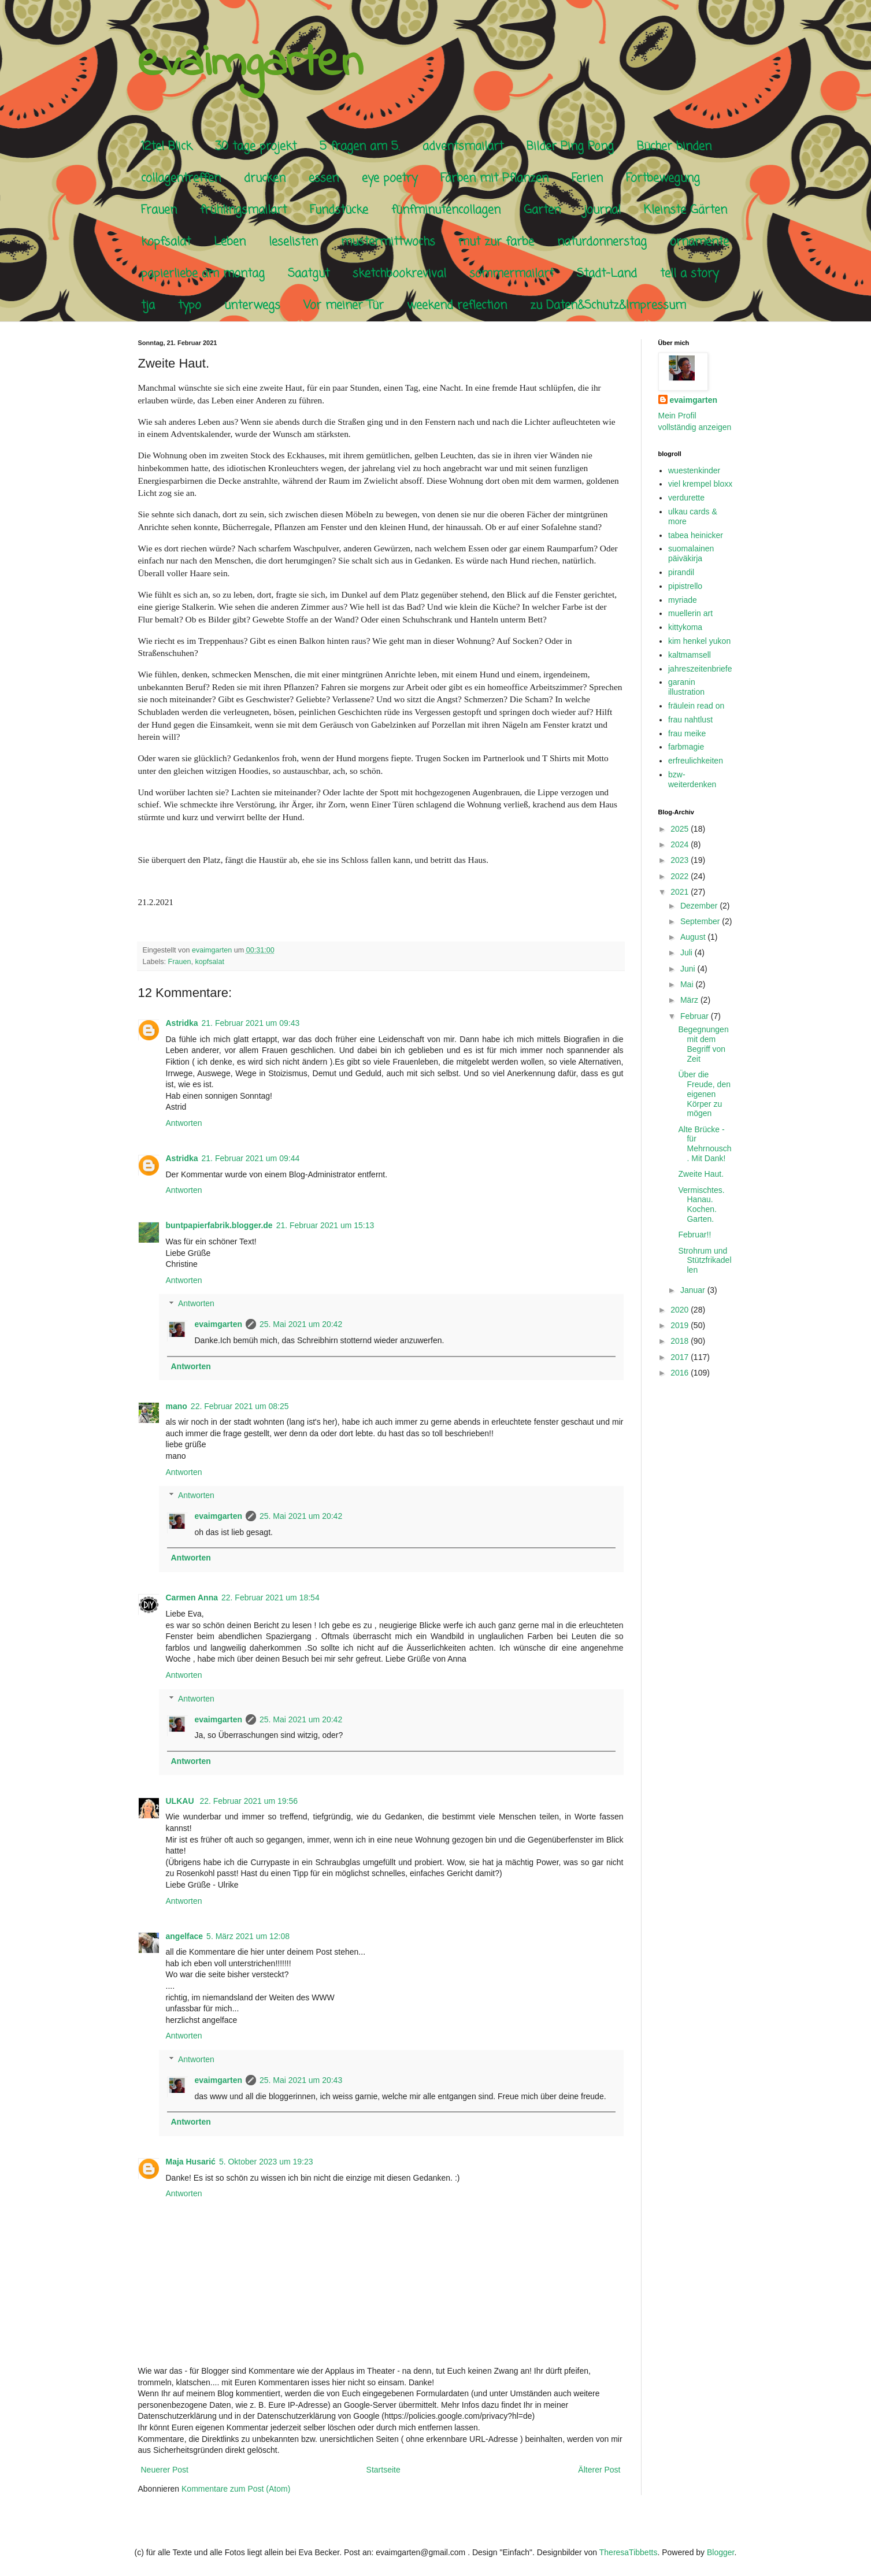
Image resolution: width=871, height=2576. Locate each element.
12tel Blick (166, 146)
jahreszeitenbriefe (700, 668)
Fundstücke (339, 210)
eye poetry (389, 178)
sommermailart (511, 274)
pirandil (681, 572)
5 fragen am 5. (359, 146)
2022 (680, 876)
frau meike (687, 733)
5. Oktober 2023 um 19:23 (266, 2161)
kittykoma (685, 627)
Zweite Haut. (701, 1173)
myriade (682, 600)
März (690, 1000)
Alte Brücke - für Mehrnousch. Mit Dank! (704, 1144)
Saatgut (308, 274)
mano (176, 1406)
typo (189, 305)
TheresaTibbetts (628, 2552)
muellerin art (690, 613)
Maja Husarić (191, 2161)
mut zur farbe (496, 242)
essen (324, 178)
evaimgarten (250, 64)
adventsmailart (462, 146)
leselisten (293, 242)
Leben (230, 242)
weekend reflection (457, 305)
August (693, 937)
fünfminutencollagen (446, 210)
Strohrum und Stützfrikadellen (704, 1260)
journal (602, 210)
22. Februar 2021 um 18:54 (270, 1597)
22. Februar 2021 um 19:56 (248, 1801)
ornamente (699, 242)
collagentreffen (181, 178)
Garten (542, 210)
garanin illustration (686, 686)
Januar (693, 1290)
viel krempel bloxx (700, 483)
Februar (695, 1016)
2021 (680, 891)
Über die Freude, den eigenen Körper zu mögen (704, 1094)
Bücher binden (674, 146)
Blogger (720, 2552)
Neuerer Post (164, 2469)
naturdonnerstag (602, 242)
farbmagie (686, 746)
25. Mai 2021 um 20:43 (301, 2080)
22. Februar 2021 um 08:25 (240, 1406)
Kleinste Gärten (685, 210)
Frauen (159, 210)
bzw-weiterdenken (692, 779)
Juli (687, 952)
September (701, 921)
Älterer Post (599, 2469)
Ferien (587, 178)
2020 (680, 1309)
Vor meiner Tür (343, 305)
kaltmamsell (689, 654)
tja (148, 305)
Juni (689, 968)
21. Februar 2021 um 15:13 (325, 1225)
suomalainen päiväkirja (691, 553)
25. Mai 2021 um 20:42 (301, 1324)
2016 (680, 1372)
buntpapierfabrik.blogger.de (219, 1225)
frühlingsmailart (243, 210)
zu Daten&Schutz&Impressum (608, 305)
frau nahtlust (690, 719)
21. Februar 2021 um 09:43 (251, 1023)
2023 (680, 860)
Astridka (182, 1023)
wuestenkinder (694, 470)
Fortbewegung (663, 178)
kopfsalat (166, 242)
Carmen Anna (192, 1597)
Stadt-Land (607, 274)
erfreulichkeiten (695, 760)
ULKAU (181, 1801)
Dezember (700, 905)
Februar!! (694, 1234)
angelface (184, 1936)
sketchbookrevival (399, 274)
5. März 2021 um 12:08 (248, 1936)
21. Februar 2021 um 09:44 (251, 1158)
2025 (680, 828)
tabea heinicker (695, 535)
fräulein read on (696, 705)
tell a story (689, 274)
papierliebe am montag (203, 274)
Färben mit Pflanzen (494, 178)
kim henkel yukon (699, 641)
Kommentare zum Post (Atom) (235, 2488)
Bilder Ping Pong (570, 146)
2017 (680, 1357)
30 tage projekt (255, 146)
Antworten (184, 1123)
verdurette (686, 497)
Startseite (383, 2469)
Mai (687, 984)
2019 (680, 1325)
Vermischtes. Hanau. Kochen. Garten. (701, 1204)
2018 (680, 1341)
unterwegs (252, 305)
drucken (265, 178)
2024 (680, 844)
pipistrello (685, 586)
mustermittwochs (388, 242)
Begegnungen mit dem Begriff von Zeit (703, 1044)
